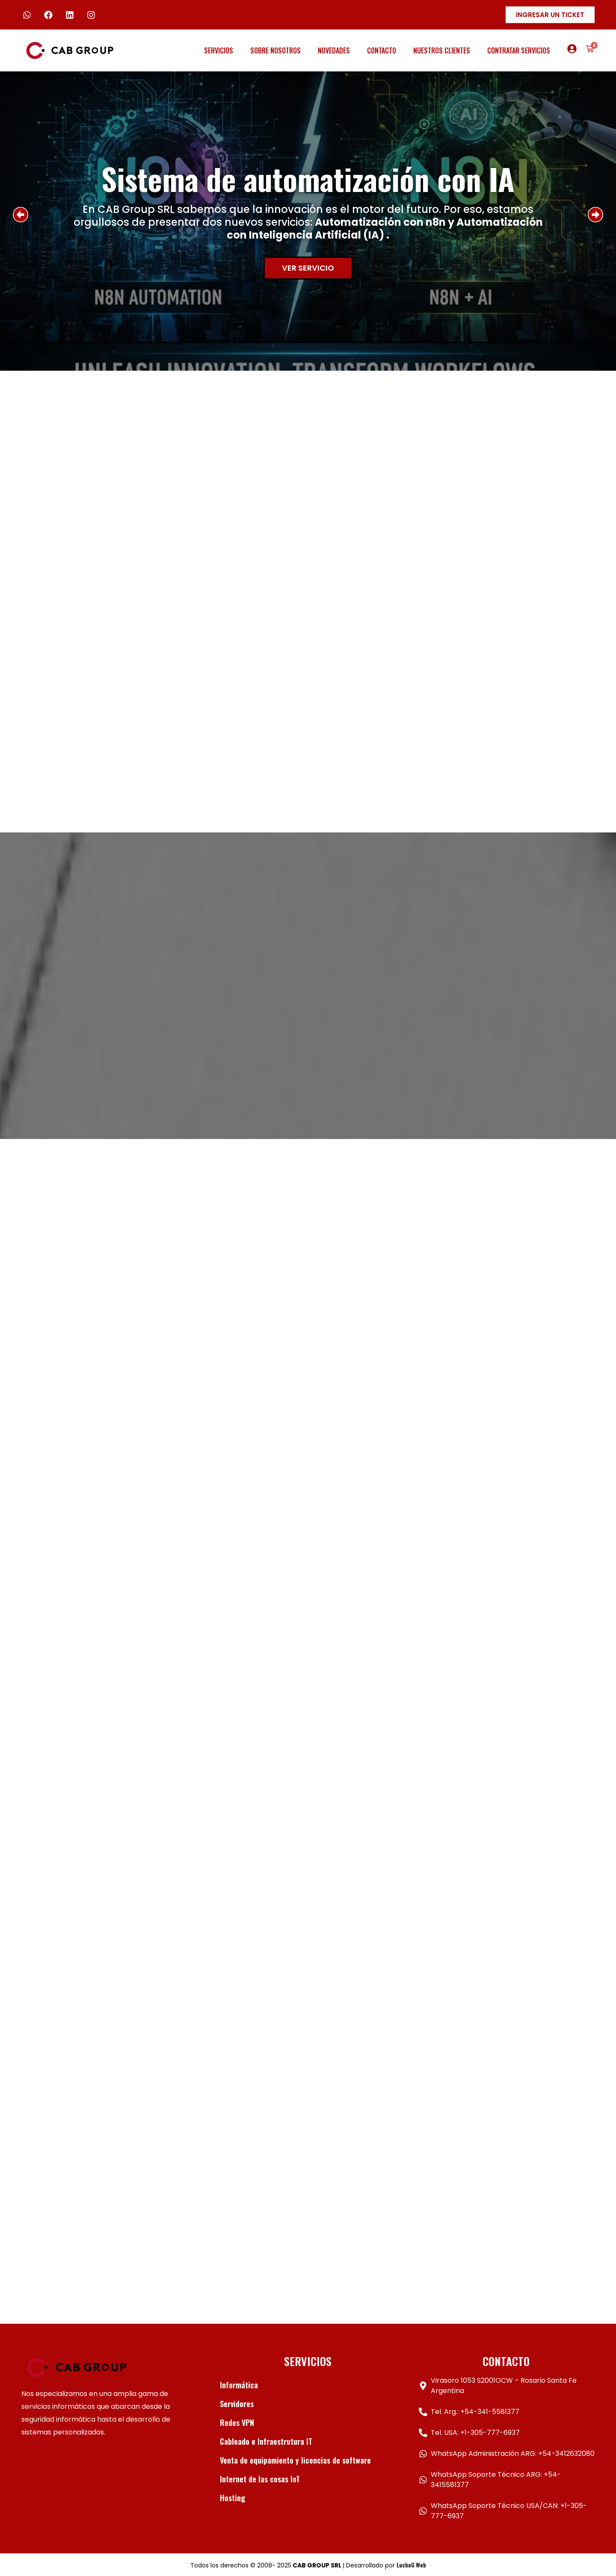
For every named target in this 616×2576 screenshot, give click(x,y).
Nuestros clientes (441, 50)
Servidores (237, 2403)
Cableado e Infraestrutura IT (266, 2441)
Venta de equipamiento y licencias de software (295, 2460)
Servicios (218, 50)
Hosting (232, 2497)
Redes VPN (237, 2422)
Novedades (334, 50)
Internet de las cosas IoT (260, 2479)
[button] (20, 214)
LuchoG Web (411, 2564)
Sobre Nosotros (275, 50)
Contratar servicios (518, 50)
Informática (239, 2384)
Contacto (381, 50)
